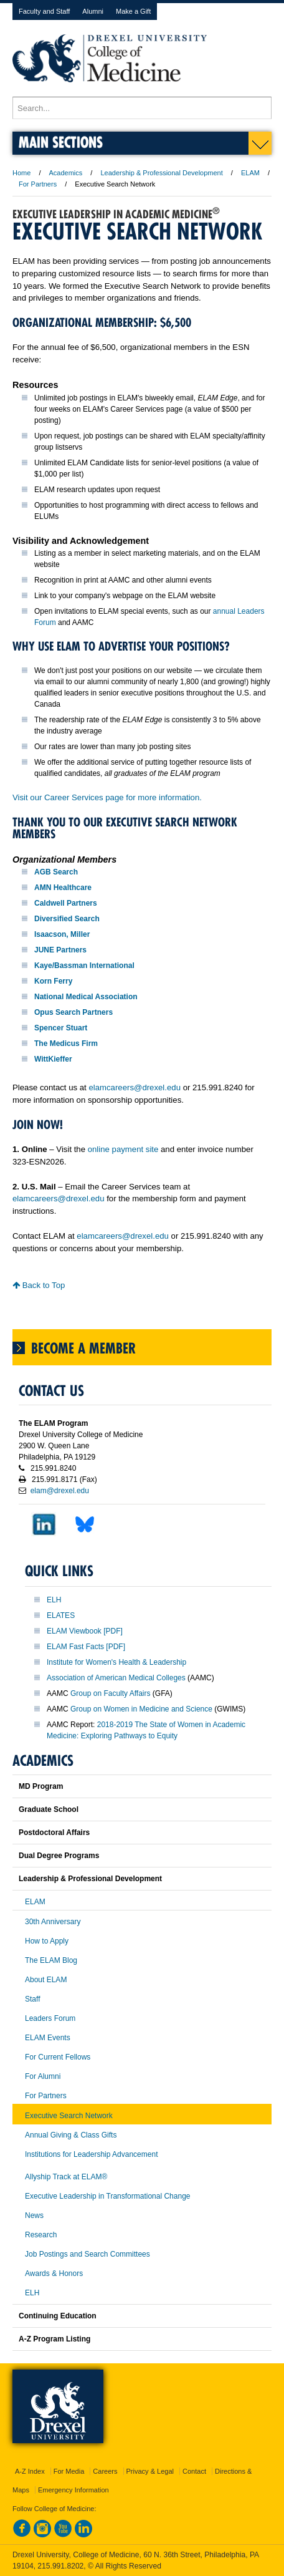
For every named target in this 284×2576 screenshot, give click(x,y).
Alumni (92, 11)
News (34, 2215)
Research (41, 2234)
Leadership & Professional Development (161, 173)
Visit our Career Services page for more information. (107, 797)
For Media (69, 2471)
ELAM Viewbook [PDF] (85, 1631)
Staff (32, 1999)
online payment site (123, 1149)
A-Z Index (30, 2471)
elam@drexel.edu (60, 1490)
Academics (66, 173)
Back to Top (38, 1285)
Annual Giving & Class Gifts (70, 2135)
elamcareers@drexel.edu (134, 1087)
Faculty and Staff (44, 11)
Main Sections (61, 142)
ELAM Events (47, 2037)
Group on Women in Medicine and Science (141, 1709)
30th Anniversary (52, 1921)
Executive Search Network (69, 2115)
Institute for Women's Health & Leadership (116, 1662)
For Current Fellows (57, 2057)
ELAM (250, 173)
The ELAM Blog (51, 1960)
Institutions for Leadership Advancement (91, 2154)
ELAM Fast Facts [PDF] (86, 1646)
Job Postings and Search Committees (87, 2254)
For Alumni (42, 2076)
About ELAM (46, 1979)
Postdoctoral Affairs (54, 1832)
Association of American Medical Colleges (116, 1677)
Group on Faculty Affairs (110, 1693)
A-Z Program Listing (54, 2339)
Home (21, 173)
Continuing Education (58, 2316)
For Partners (38, 184)
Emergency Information (73, 2490)
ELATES (61, 1615)
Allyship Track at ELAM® (66, 2176)
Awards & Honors (54, 2273)
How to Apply (47, 1941)
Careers (105, 2471)
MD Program (41, 1786)
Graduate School (48, 1809)
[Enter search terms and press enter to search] (142, 108)
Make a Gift (133, 11)
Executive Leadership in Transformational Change (108, 2196)
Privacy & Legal (150, 2471)
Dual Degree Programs (59, 1855)
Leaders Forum (50, 2018)
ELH (54, 1599)
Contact (194, 2471)
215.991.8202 (60, 2566)
